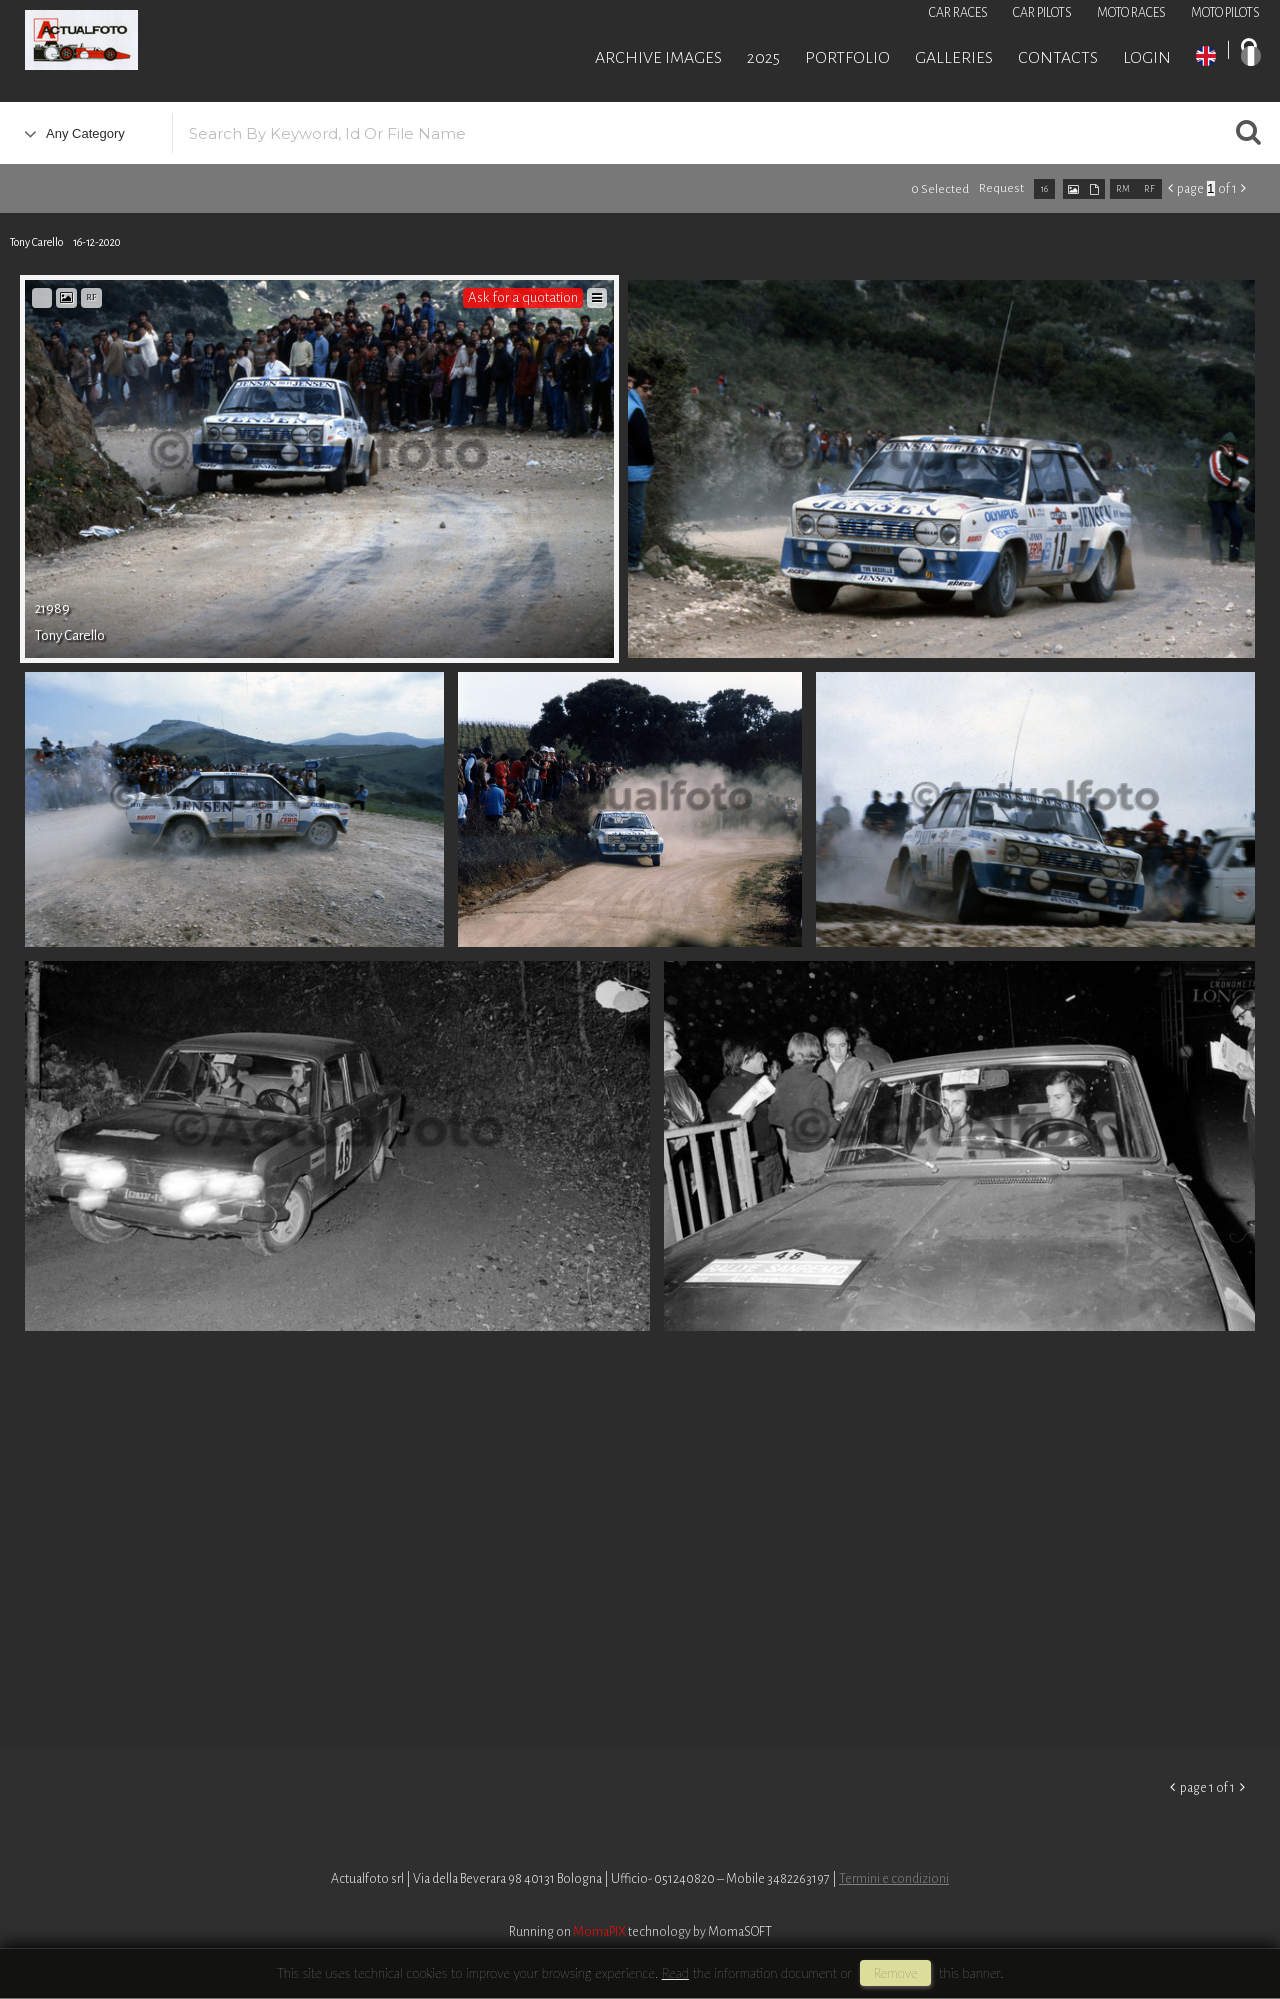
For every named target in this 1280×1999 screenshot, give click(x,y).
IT (1251, 56)
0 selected (940, 189)
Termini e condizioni (894, 1879)
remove (895, 1973)
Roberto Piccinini (240, 43)
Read (675, 1973)
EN (1206, 56)
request (1001, 188)
